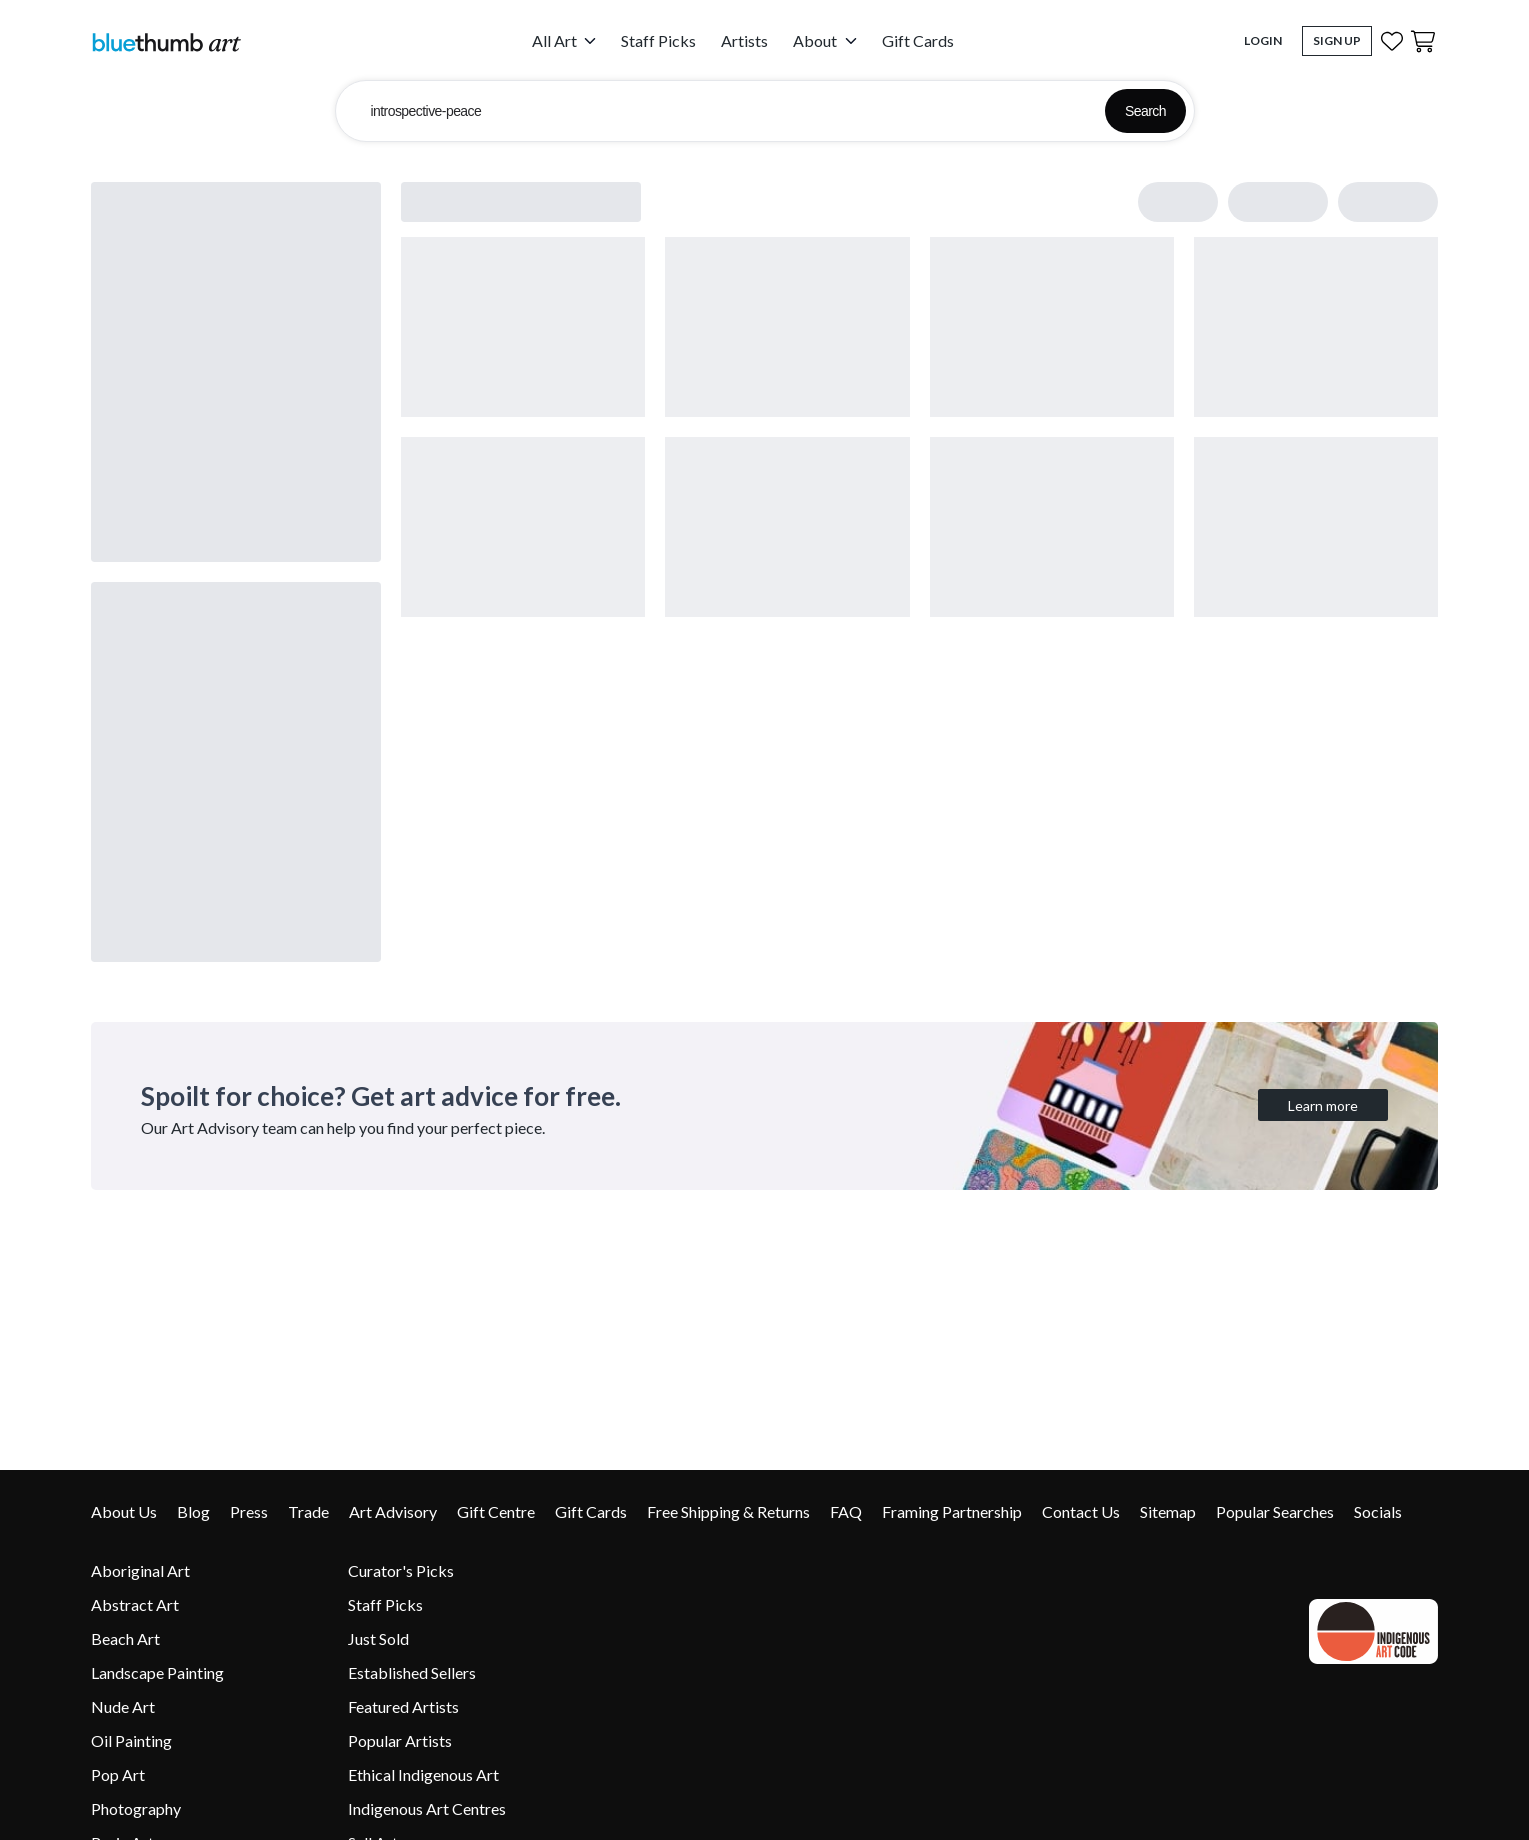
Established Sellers (412, 1672)
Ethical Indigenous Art (423, 1774)
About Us (124, 1511)
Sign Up (1337, 40)
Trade (308, 1511)
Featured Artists (403, 1706)
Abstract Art (135, 1604)
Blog (193, 1511)
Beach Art (125, 1638)
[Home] (166, 41)
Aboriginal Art (140, 1570)
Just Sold (378, 1638)
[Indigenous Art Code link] (1369, 1631)
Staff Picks (658, 40)
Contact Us (1081, 1511)
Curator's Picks (401, 1570)
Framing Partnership (952, 1511)
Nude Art (123, 1706)
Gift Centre (496, 1511)
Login (1263, 40)
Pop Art (118, 1774)
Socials (1378, 1511)
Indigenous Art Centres (427, 1808)
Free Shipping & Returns (728, 1511)
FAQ (846, 1511)
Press (249, 1511)
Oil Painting (131, 1740)
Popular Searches (1275, 1511)
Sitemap (1168, 1511)
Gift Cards (918, 40)
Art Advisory (393, 1511)
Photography (136, 1808)
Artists (744, 40)
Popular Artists (400, 1740)
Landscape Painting (157, 1672)
